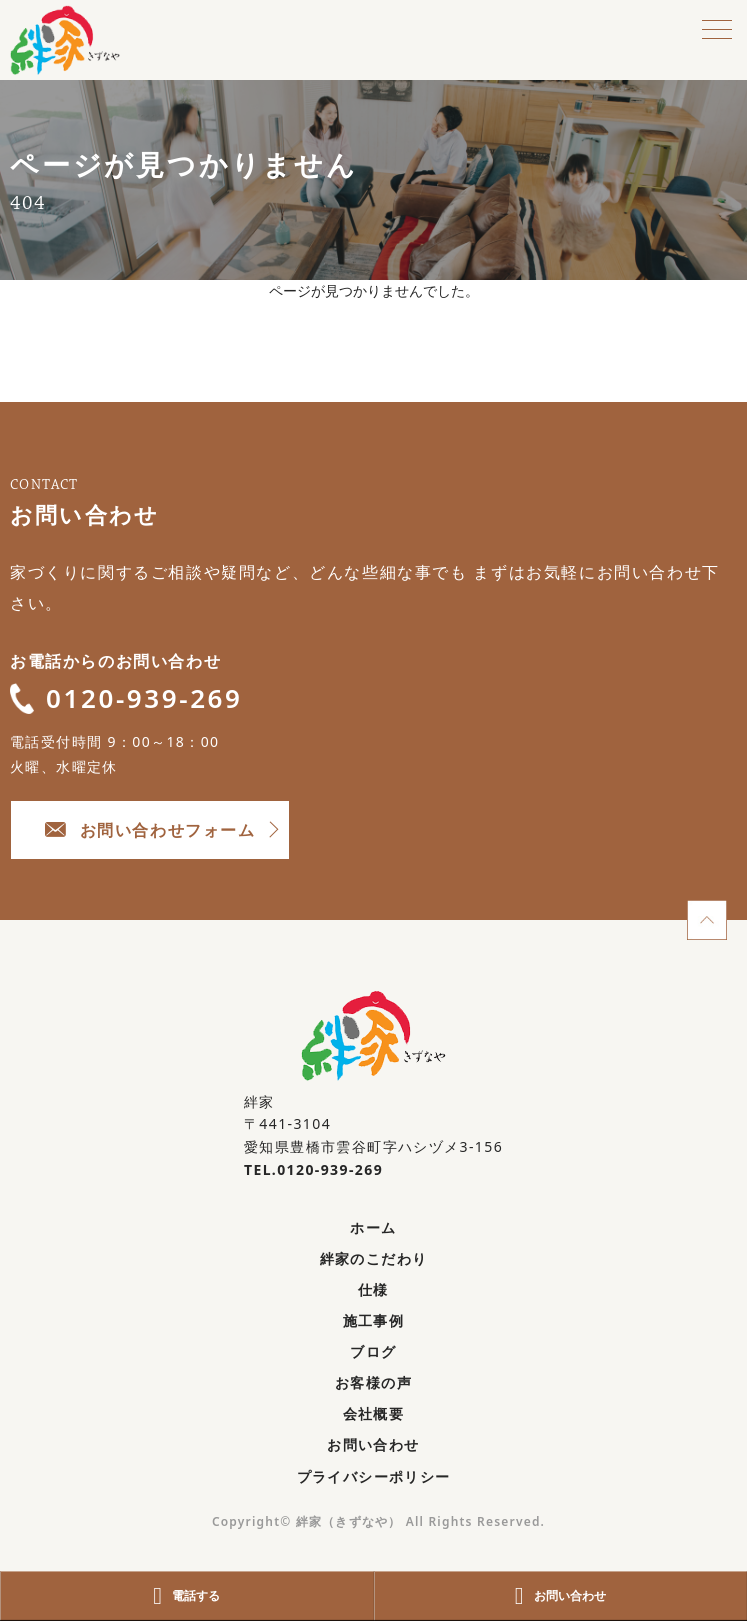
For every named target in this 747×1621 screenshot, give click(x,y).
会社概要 (374, 1413)
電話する (186, 1596)
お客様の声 (373, 1382)
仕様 (373, 1289)
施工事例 (374, 1320)
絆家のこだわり (374, 1258)
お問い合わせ (373, 1444)
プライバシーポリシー (374, 1476)
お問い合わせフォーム (150, 830)
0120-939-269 (126, 698)
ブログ (373, 1351)
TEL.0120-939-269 (313, 1169)
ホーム (373, 1227)
